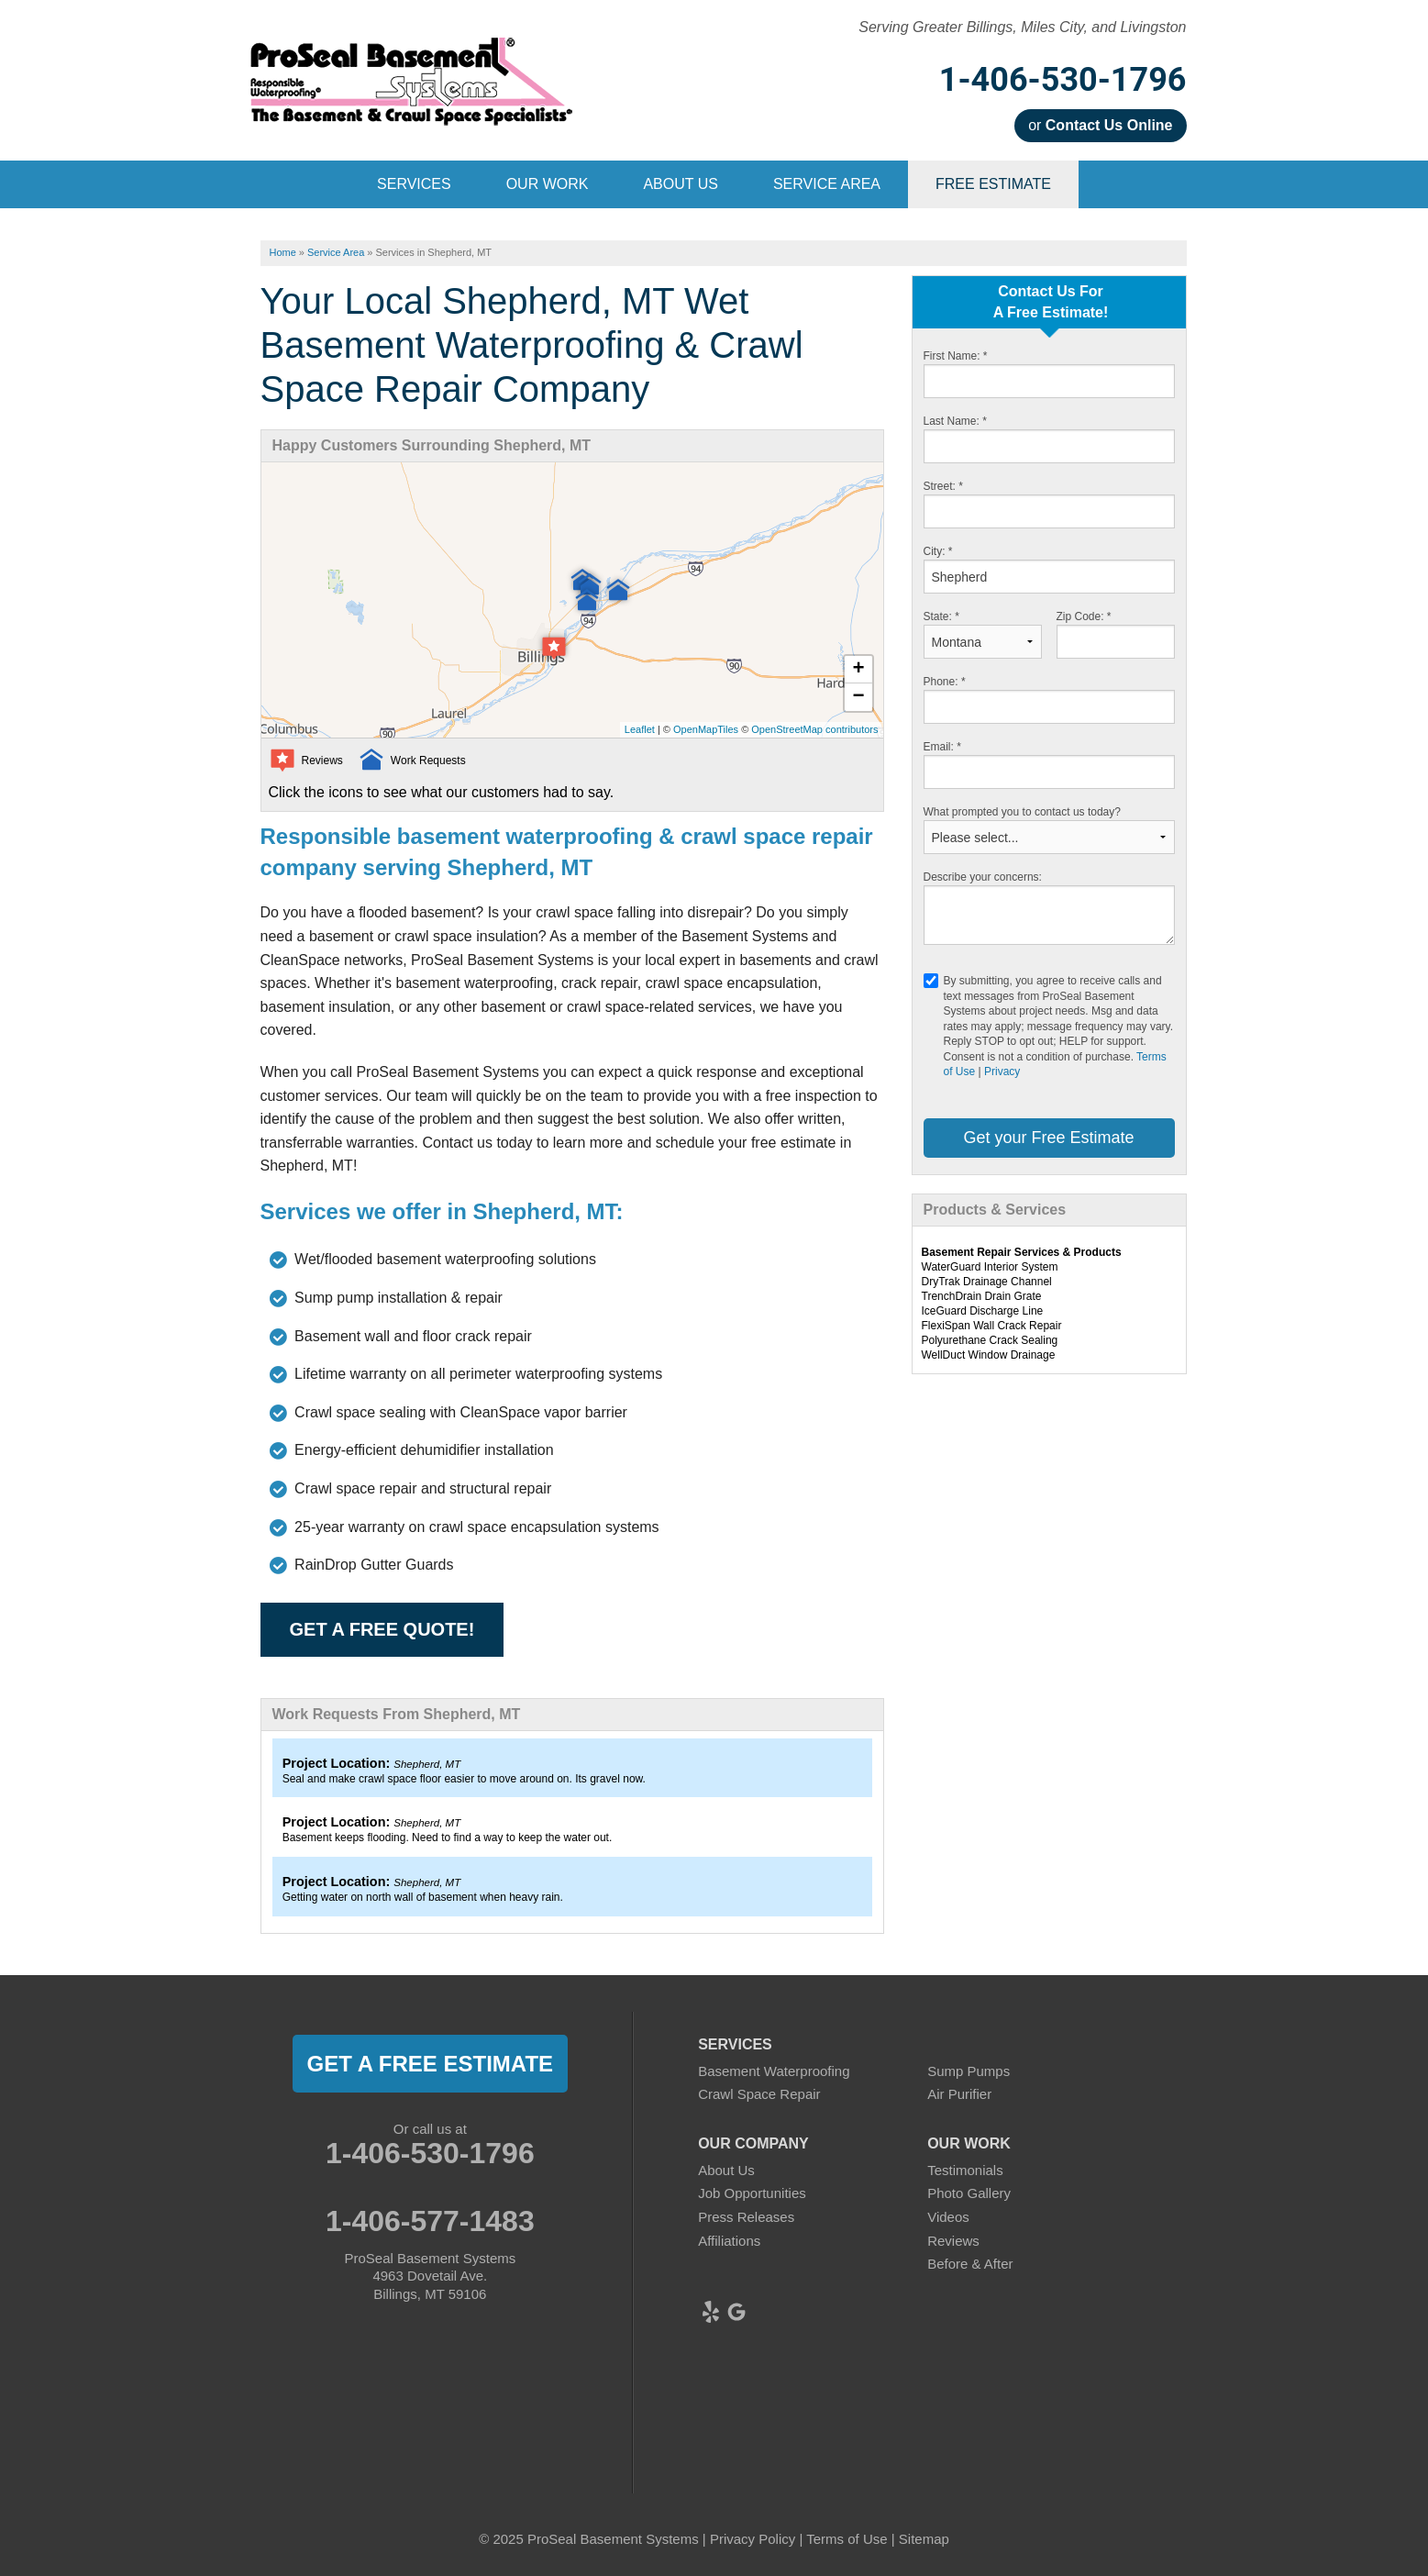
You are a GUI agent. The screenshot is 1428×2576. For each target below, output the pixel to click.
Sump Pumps (968, 2071)
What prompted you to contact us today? (1022, 811)
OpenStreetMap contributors (814, 729)
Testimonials (965, 2170)
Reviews (953, 2240)
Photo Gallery (969, 2193)
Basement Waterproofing (773, 2071)
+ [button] (858, 669)
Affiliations (729, 2240)
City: (938, 551)
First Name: (956, 356)
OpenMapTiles (705, 729)
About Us (726, 2170)
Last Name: (955, 421)
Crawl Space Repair (759, 2094)
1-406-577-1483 (430, 2221)
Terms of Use (846, 2539)
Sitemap (924, 2539)
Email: (942, 746)
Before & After (970, 2263)
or (1100, 125)
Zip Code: (1084, 616)
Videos (948, 2217)
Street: (943, 486)
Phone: (945, 681)
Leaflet (640, 729)
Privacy (1002, 1071)
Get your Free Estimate (1048, 1137)
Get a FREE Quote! (382, 1629)
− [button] (858, 697)
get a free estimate (430, 2063)
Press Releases (746, 2217)
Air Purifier (959, 2094)
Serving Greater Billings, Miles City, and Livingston (1022, 27)
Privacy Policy (752, 2539)
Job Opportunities (752, 2193)
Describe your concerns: (983, 877)
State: (941, 616)
